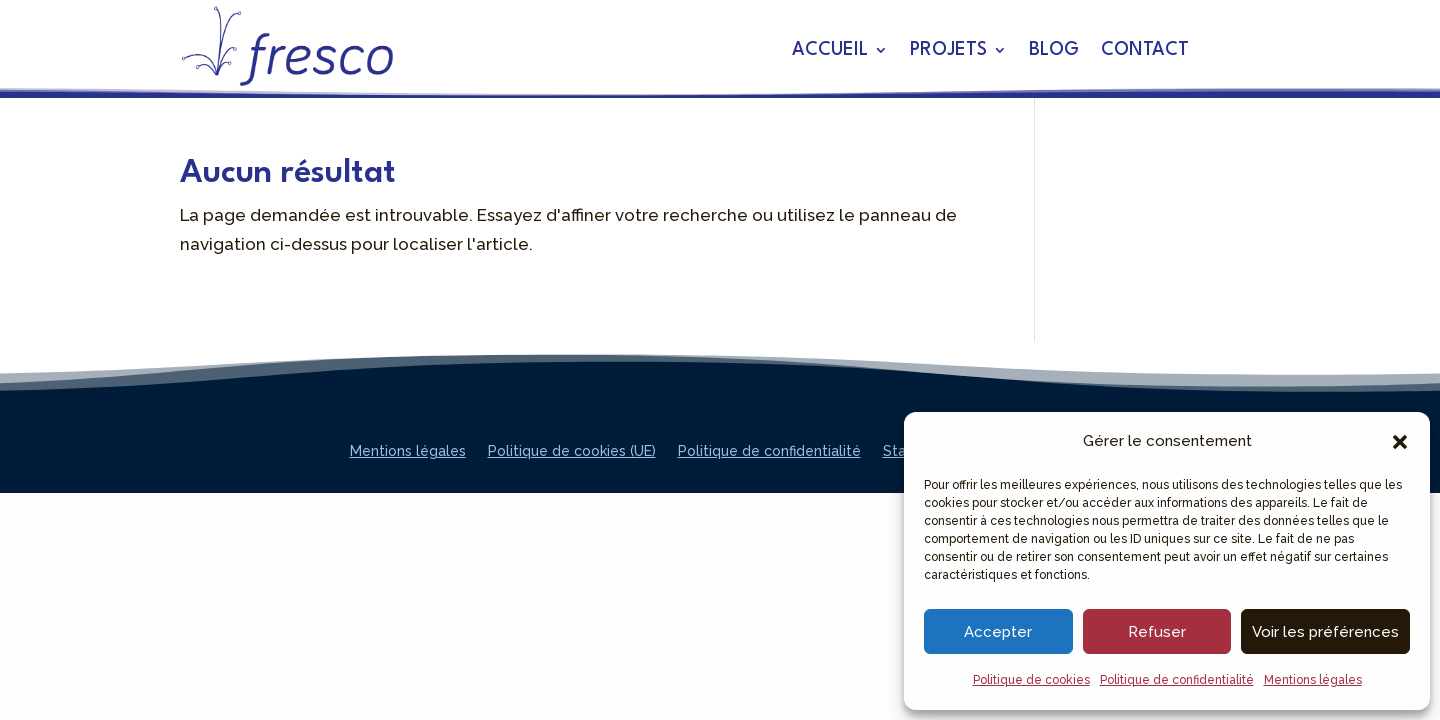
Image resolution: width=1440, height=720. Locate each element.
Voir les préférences (1325, 632)
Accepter (998, 632)
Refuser (1157, 632)
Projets (948, 51)
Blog (1054, 51)
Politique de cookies (1031, 680)
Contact (1145, 51)
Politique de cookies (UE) (572, 451)
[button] (1400, 442)
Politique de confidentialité (1177, 680)
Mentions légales (1313, 680)
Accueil (830, 51)
